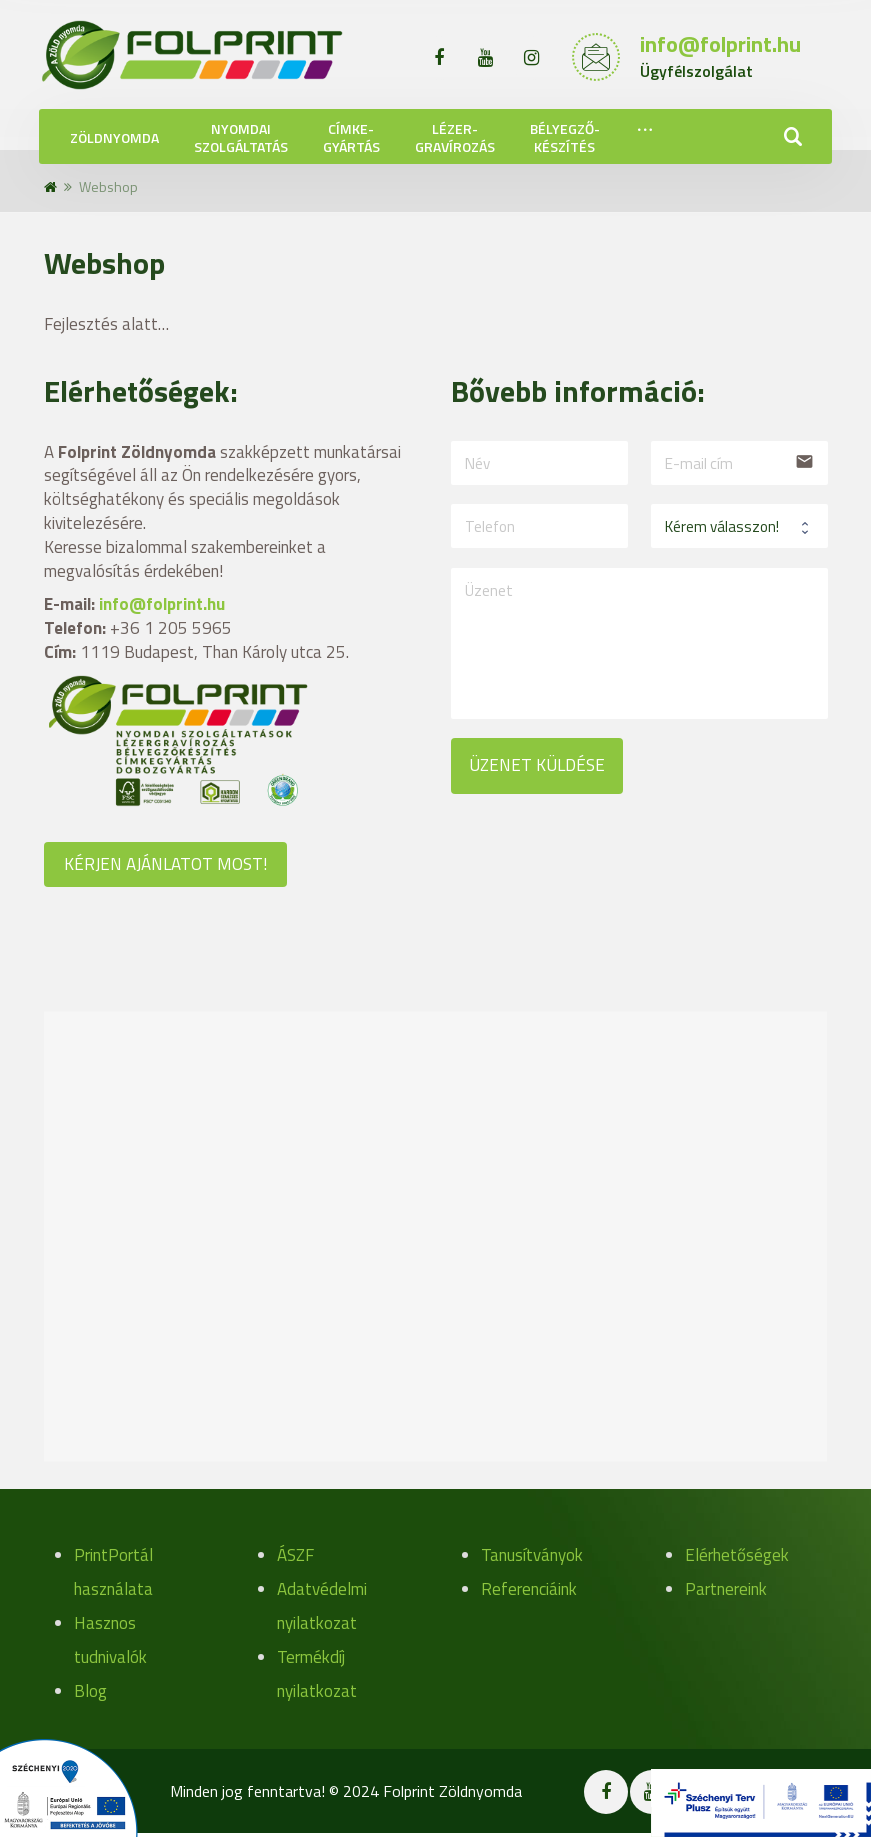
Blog (90, 1691)
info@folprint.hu (162, 604)
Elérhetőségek (737, 1555)
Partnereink (726, 1589)
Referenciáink (529, 1589)
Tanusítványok (532, 1555)
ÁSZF (295, 1555)
